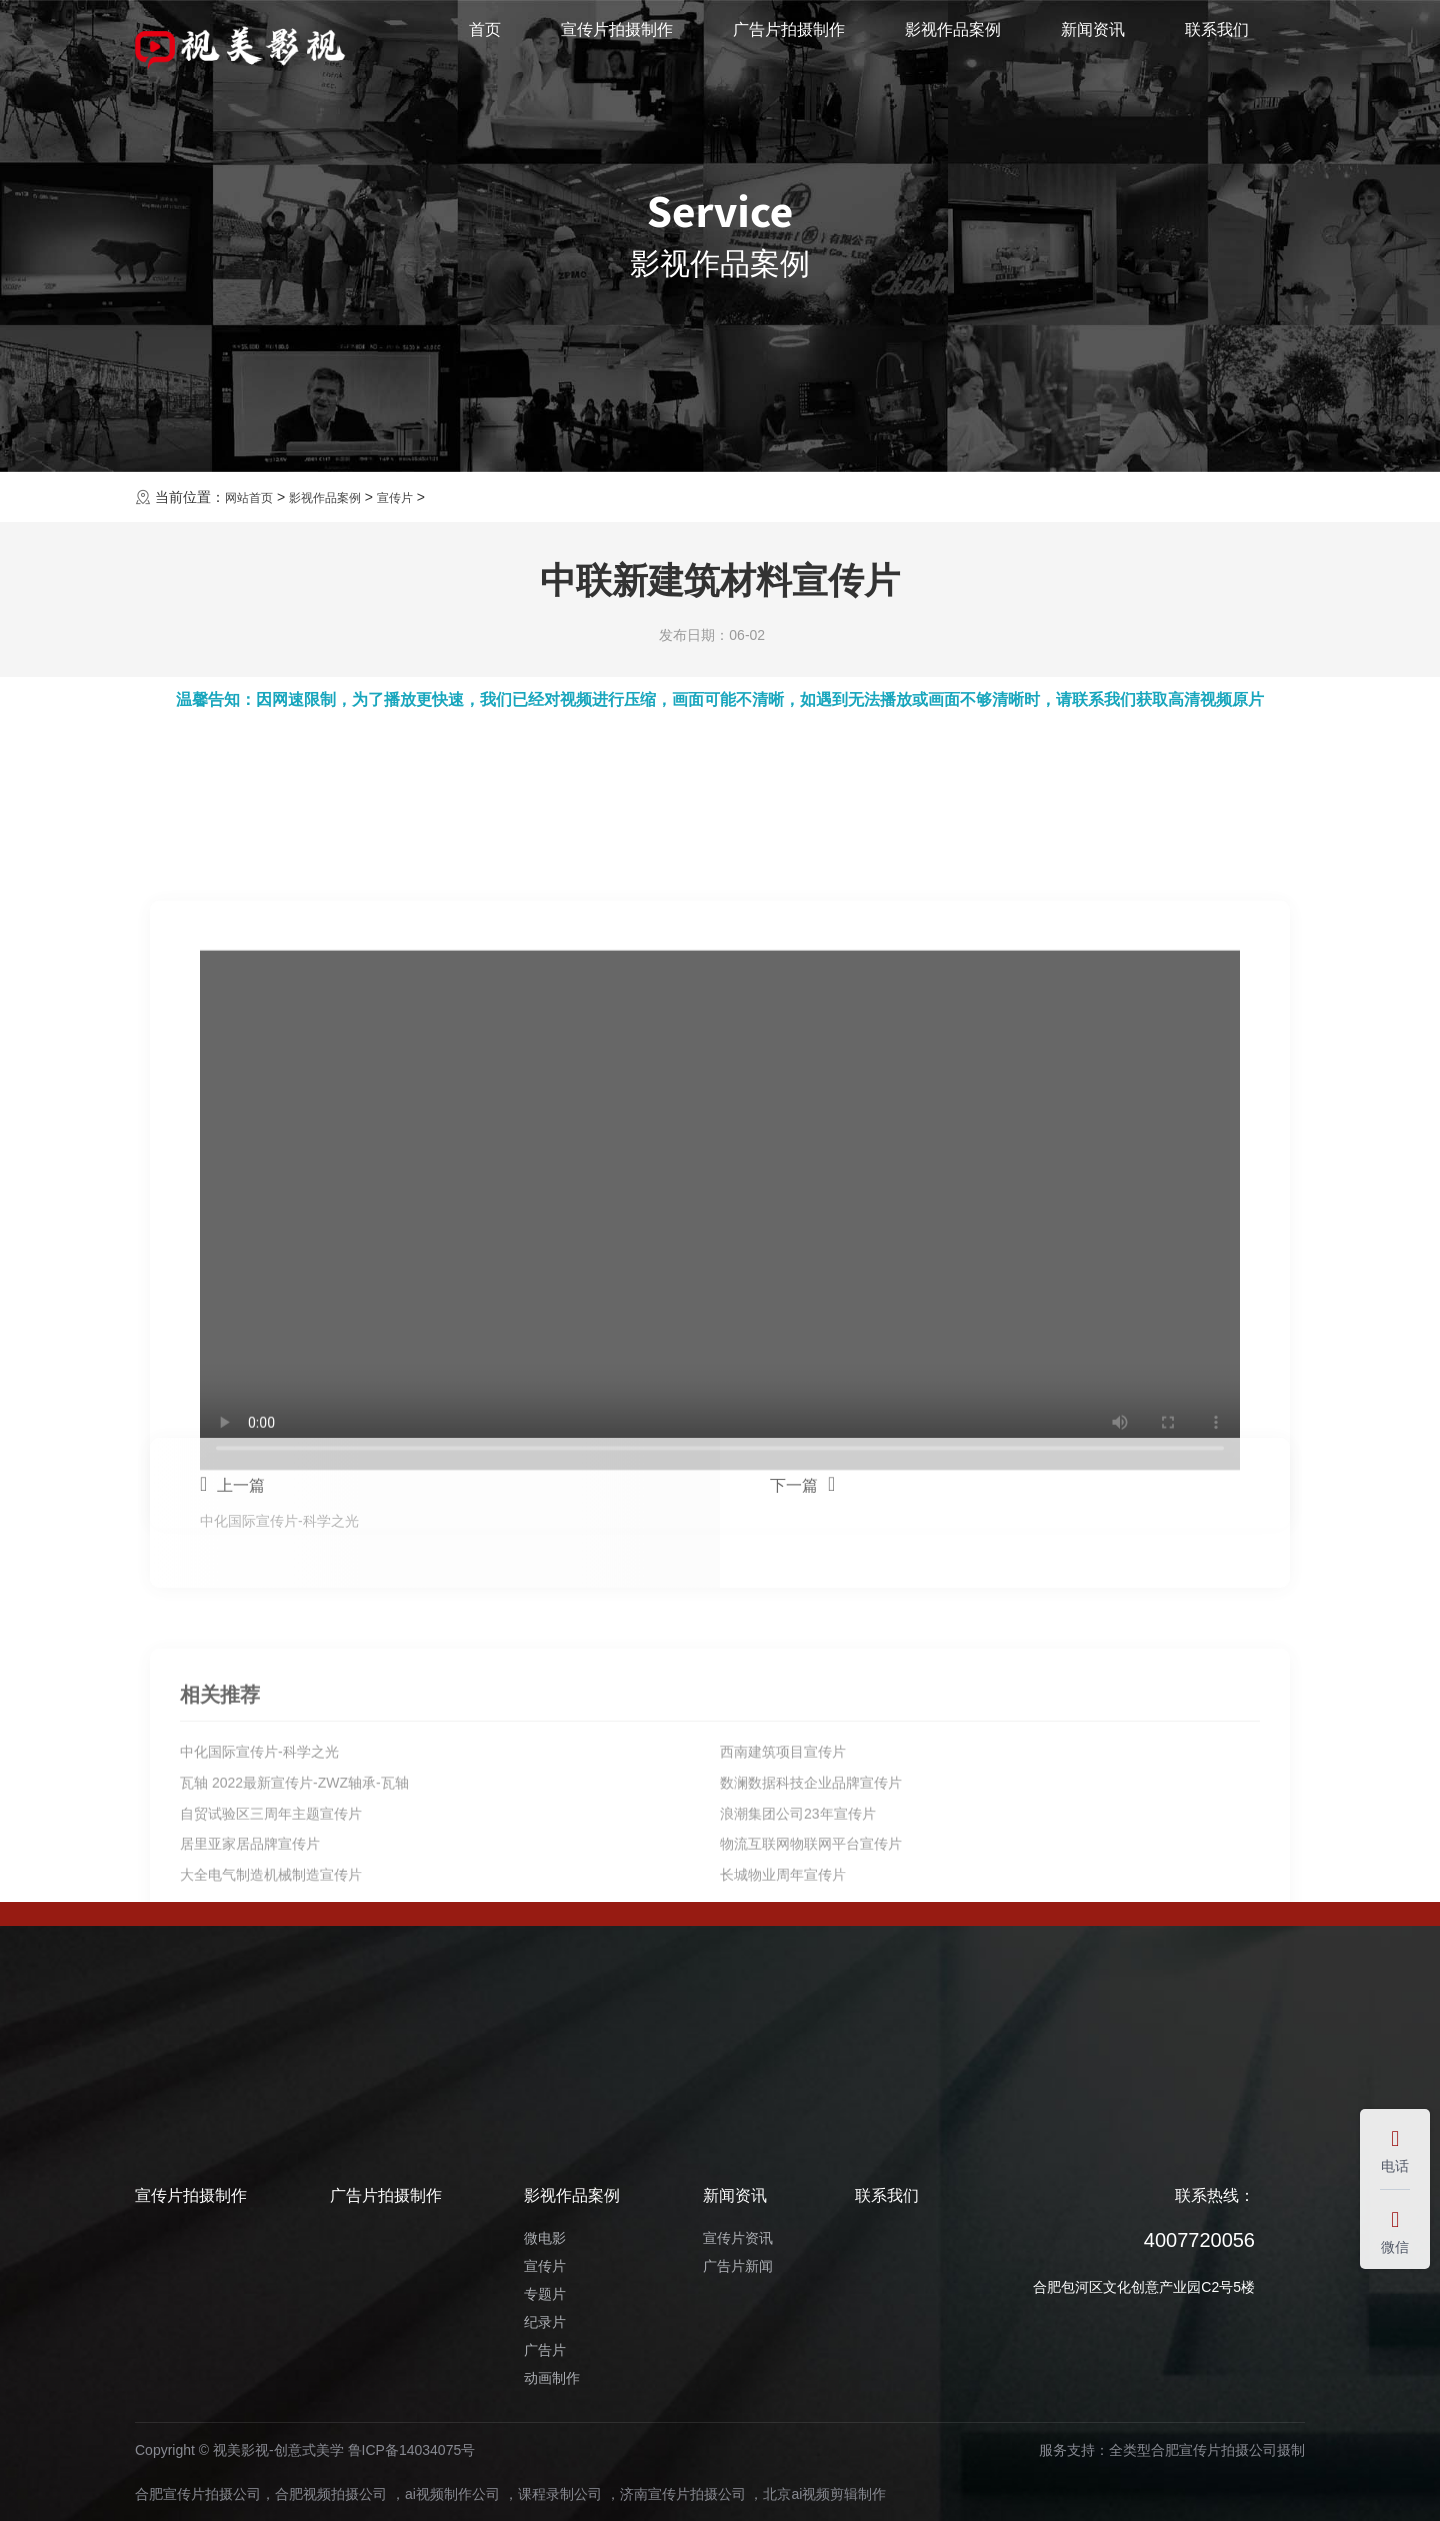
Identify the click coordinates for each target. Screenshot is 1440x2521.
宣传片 (418, 497)
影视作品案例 (953, 43)
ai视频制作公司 (452, 2494)
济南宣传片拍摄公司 (683, 2494)
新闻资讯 (1093, 43)
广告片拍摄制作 (789, 43)
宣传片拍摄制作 (617, 43)
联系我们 (1217, 43)
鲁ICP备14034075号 (412, 2450)
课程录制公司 (560, 2494)
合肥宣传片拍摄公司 (198, 2494)
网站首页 (253, 497)
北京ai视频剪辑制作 (824, 2494)
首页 (485, 43)
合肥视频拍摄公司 (331, 2494)
